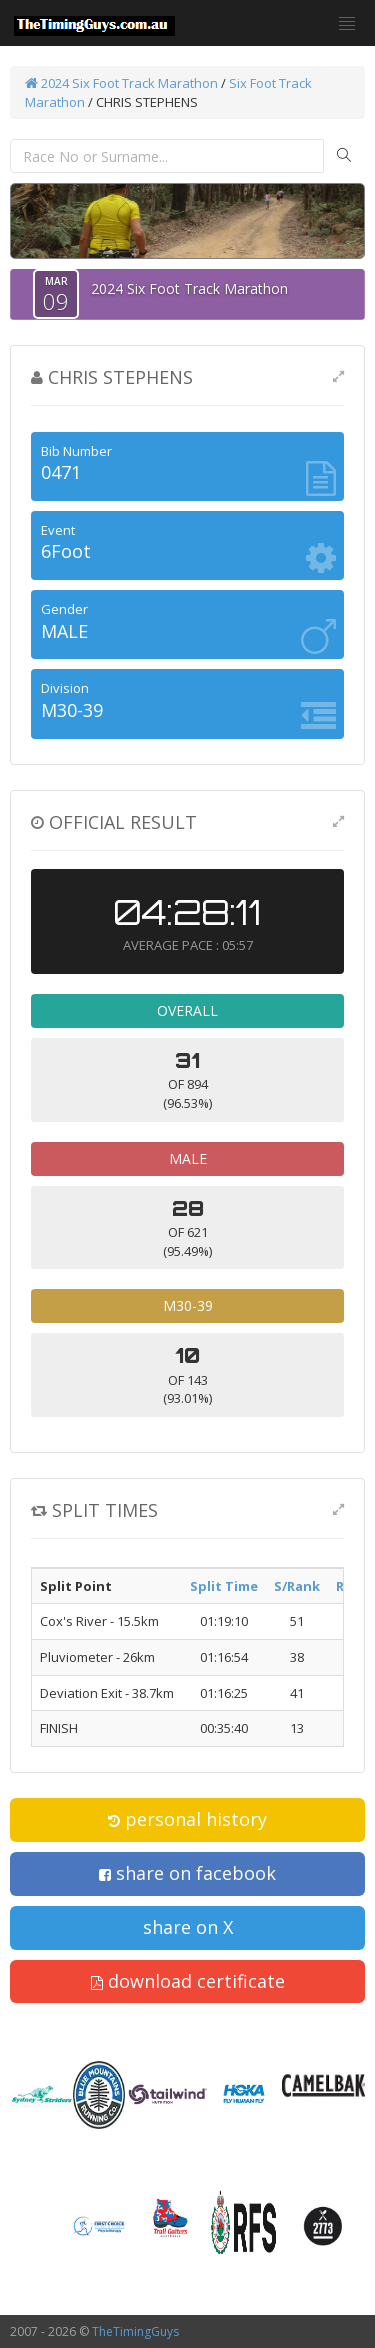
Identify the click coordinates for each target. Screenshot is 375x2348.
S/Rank (297, 1586)
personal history (187, 1819)
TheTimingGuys (135, 2331)
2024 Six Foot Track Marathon (121, 83)
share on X (188, 1927)
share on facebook (187, 1873)
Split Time (224, 1586)
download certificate (188, 1981)
